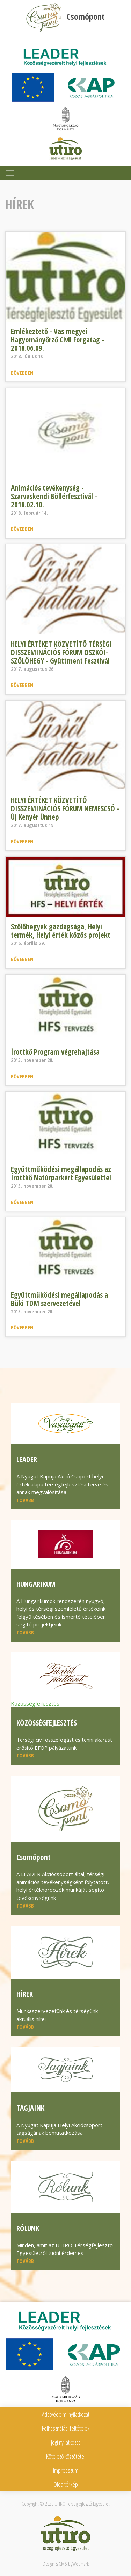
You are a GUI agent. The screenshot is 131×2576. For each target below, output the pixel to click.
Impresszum (65, 2470)
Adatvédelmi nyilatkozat (65, 2414)
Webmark (80, 2563)
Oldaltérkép (65, 2484)
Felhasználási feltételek (65, 2428)
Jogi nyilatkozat (65, 2442)
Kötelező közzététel (65, 2456)
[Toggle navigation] (10, 173)
